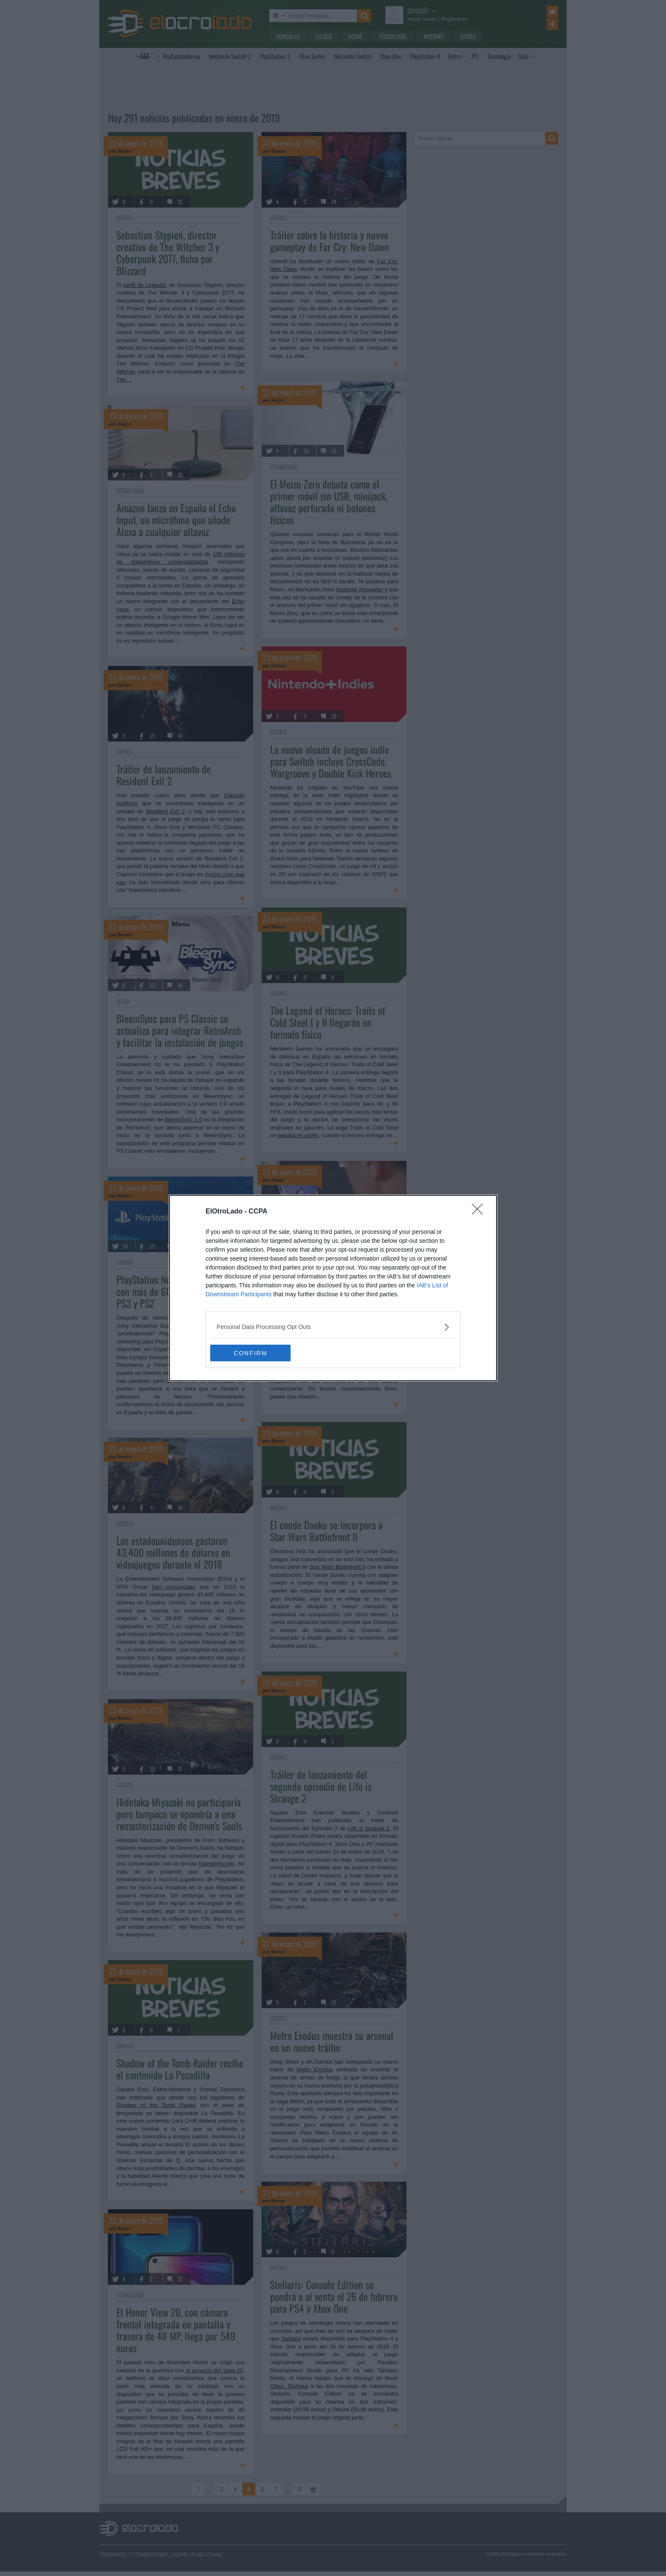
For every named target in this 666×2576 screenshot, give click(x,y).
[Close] (480, 1212)
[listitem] (333, 1327)
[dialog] (333, 1288)
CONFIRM (250, 1353)
